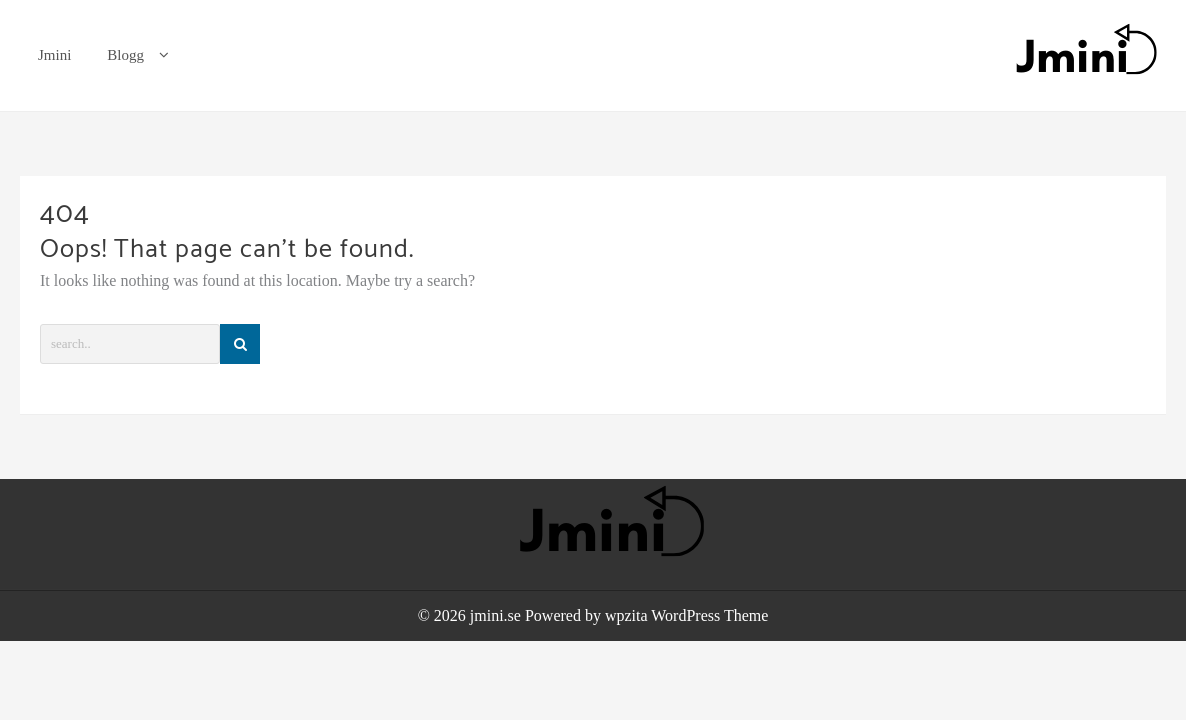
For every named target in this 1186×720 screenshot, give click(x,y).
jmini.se (495, 615)
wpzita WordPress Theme (686, 615)
